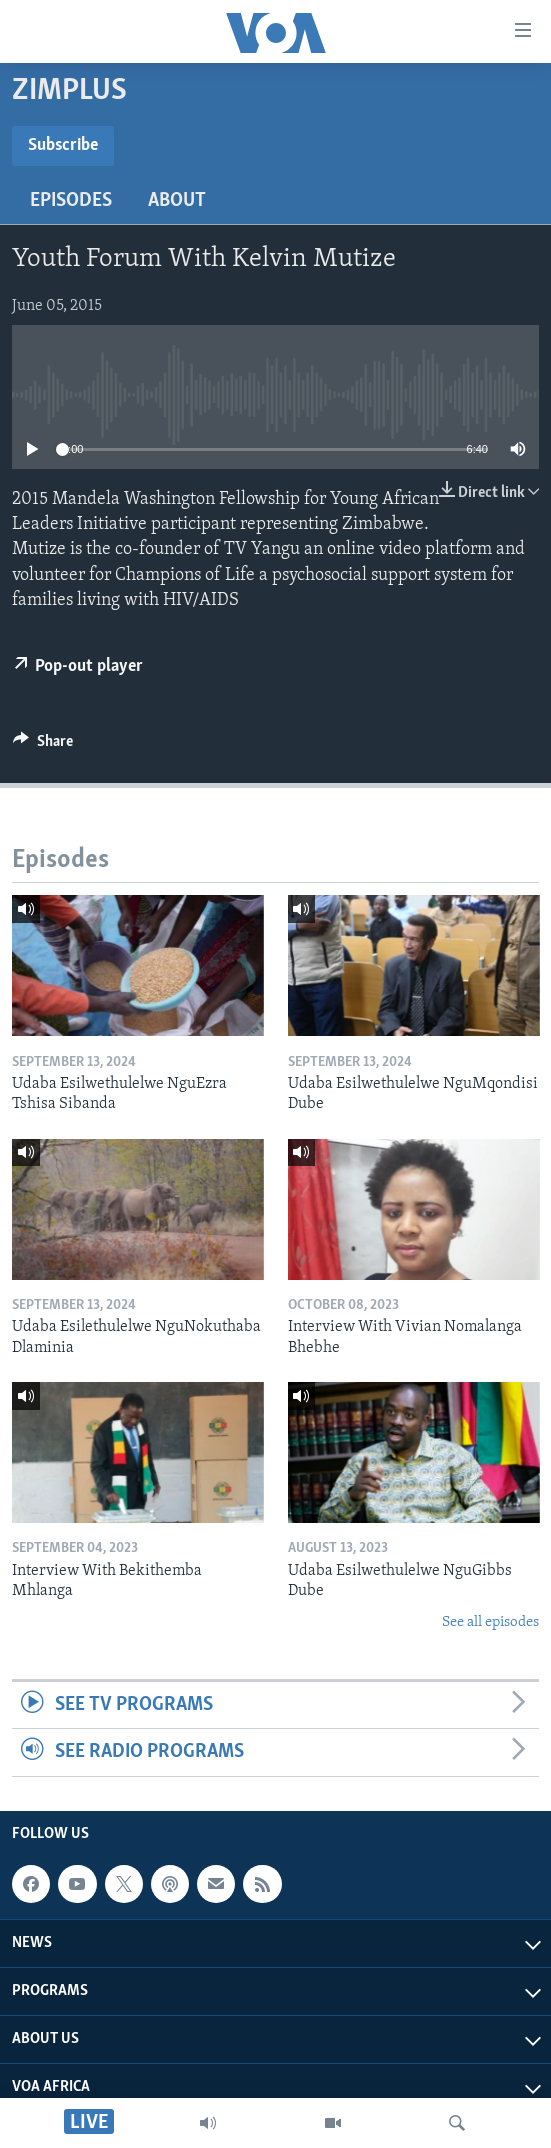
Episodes (71, 201)
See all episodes (490, 1622)
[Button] (43, 746)
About (177, 201)
